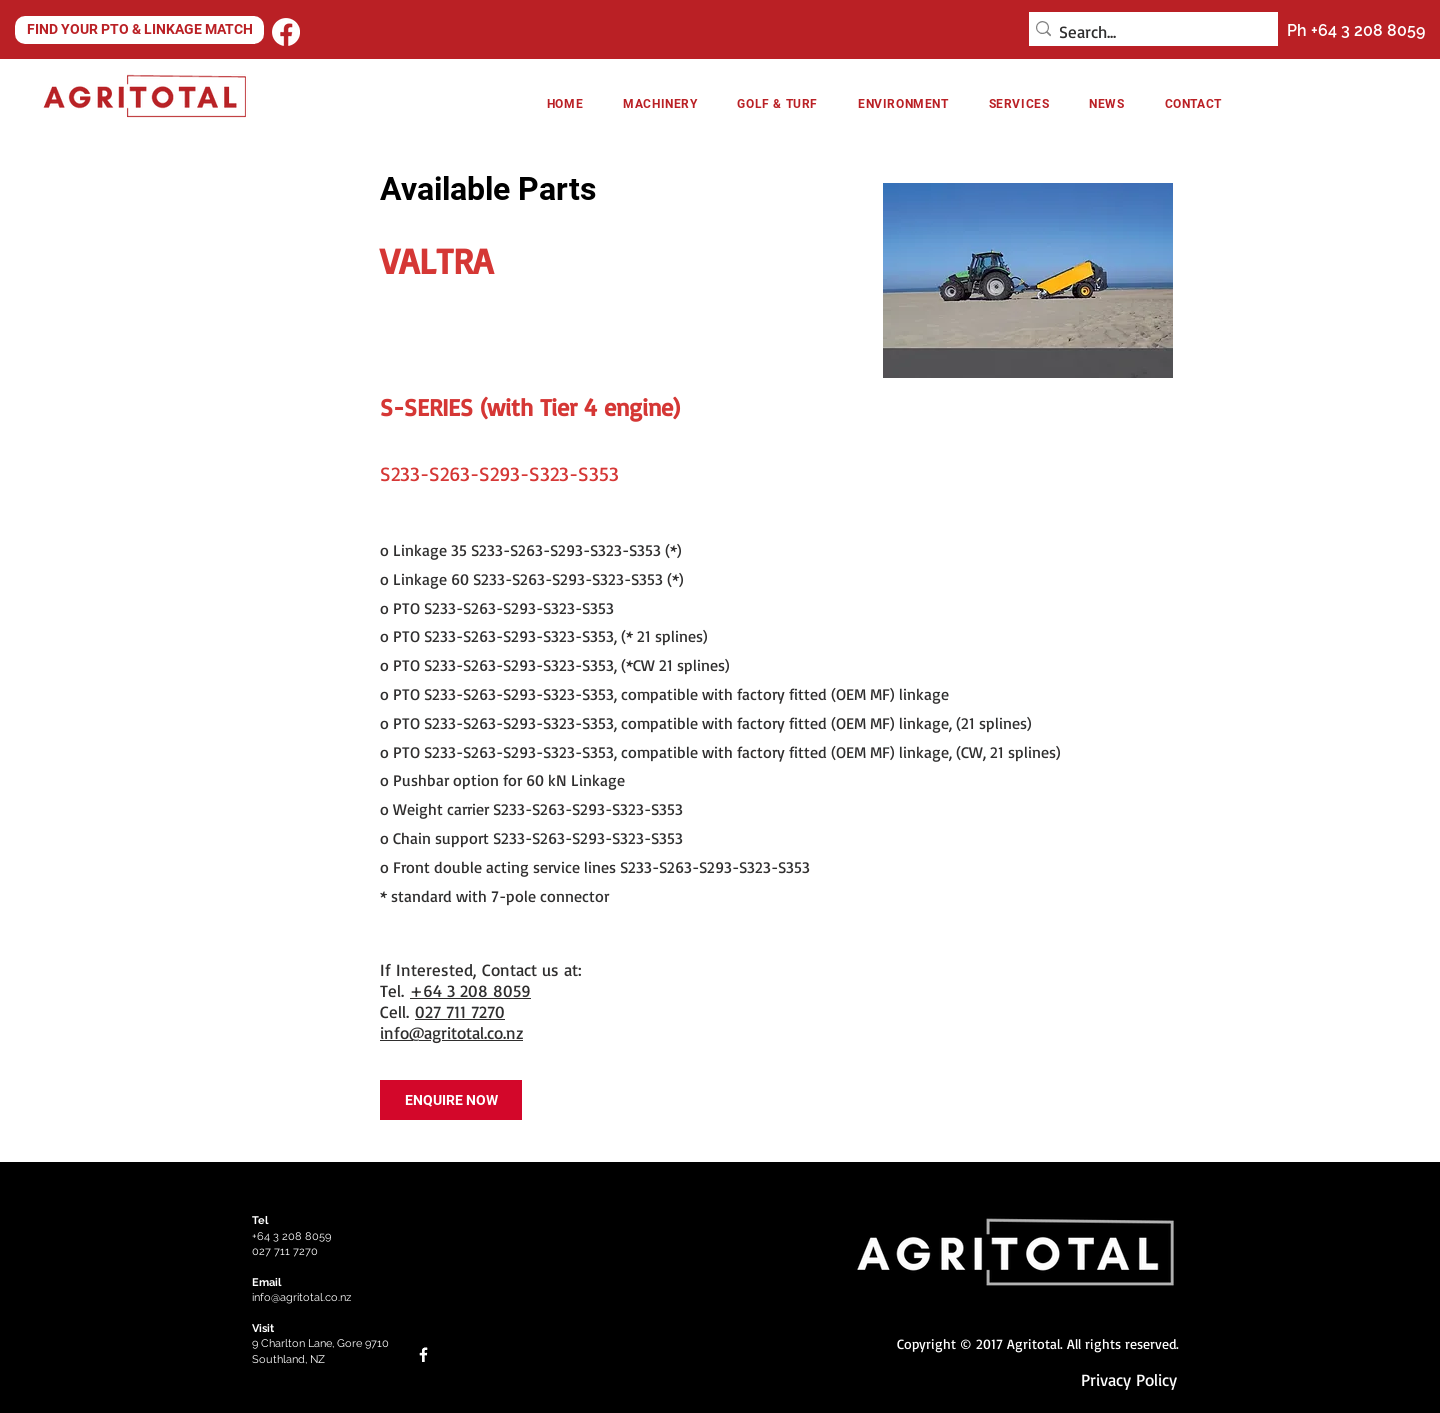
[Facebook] (286, 32)
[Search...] (1147, 32)
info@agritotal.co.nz (451, 1032)
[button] (903, 104)
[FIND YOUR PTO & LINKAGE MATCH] (139, 30)
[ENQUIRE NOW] (451, 1100)
